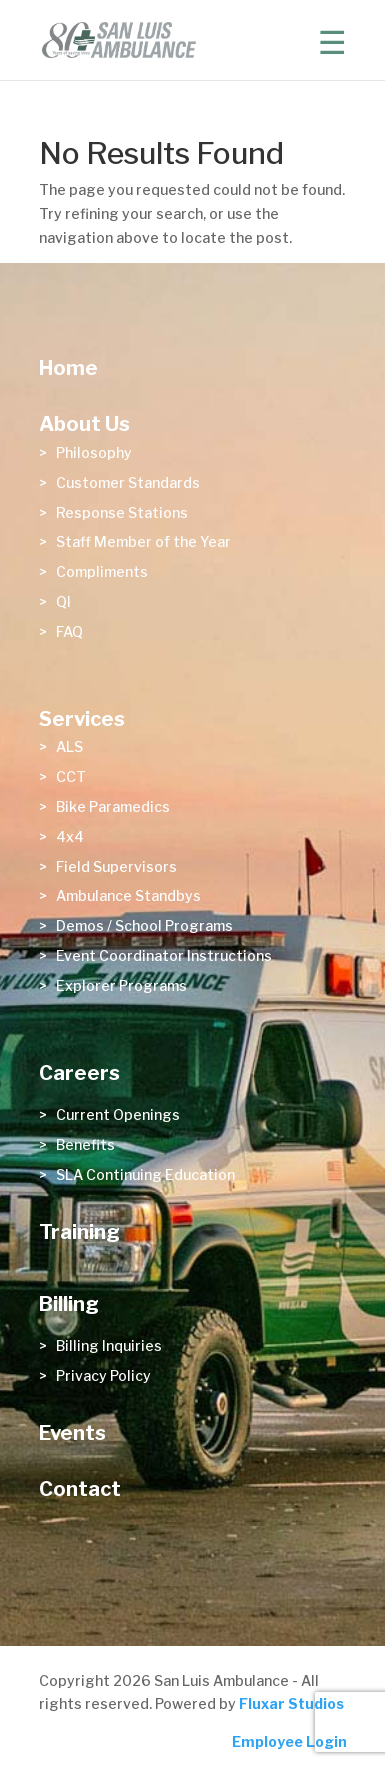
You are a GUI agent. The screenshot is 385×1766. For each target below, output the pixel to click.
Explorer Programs (121, 985)
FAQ (69, 631)
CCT (71, 776)
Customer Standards (128, 482)
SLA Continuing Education (145, 1174)
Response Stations (122, 512)
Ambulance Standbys (128, 895)
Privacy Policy (103, 1375)
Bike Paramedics (113, 806)
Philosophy (94, 452)
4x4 (70, 836)
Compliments (102, 571)
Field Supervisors (116, 866)
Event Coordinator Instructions (164, 955)
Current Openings (118, 1114)
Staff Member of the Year (143, 541)
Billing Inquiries (109, 1345)
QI (63, 601)
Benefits (85, 1144)
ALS (69, 746)
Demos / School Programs (144, 925)
